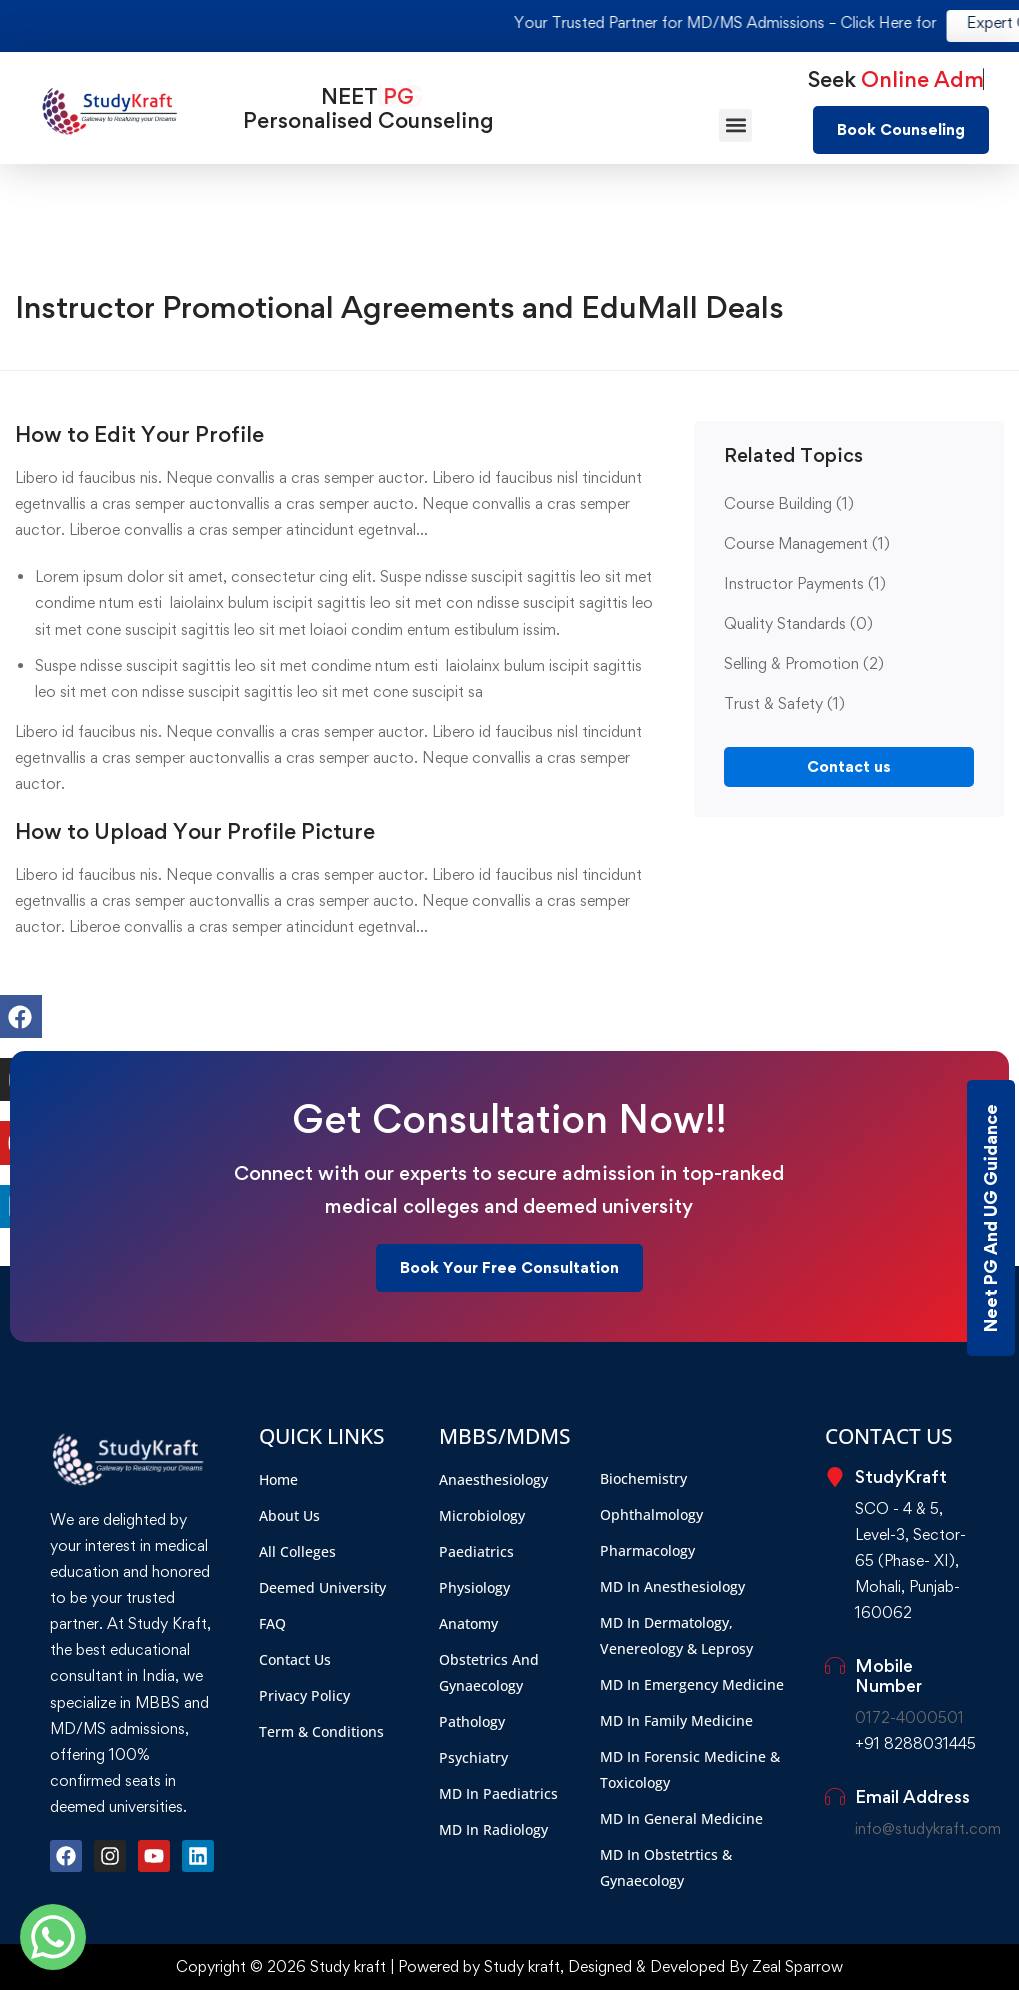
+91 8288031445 (915, 1743)
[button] (735, 125)
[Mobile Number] (835, 1666)
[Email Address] (835, 1797)
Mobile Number (888, 1676)
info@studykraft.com (928, 1828)
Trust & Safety (784, 703)
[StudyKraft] (835, 1477)
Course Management (807, 543)
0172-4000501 (909, 1717)
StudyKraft (901, 1476)
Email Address (912, 1796)
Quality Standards (798, 623)
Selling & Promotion (804, 663)
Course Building (789, 503)
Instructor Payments (805, 583)
